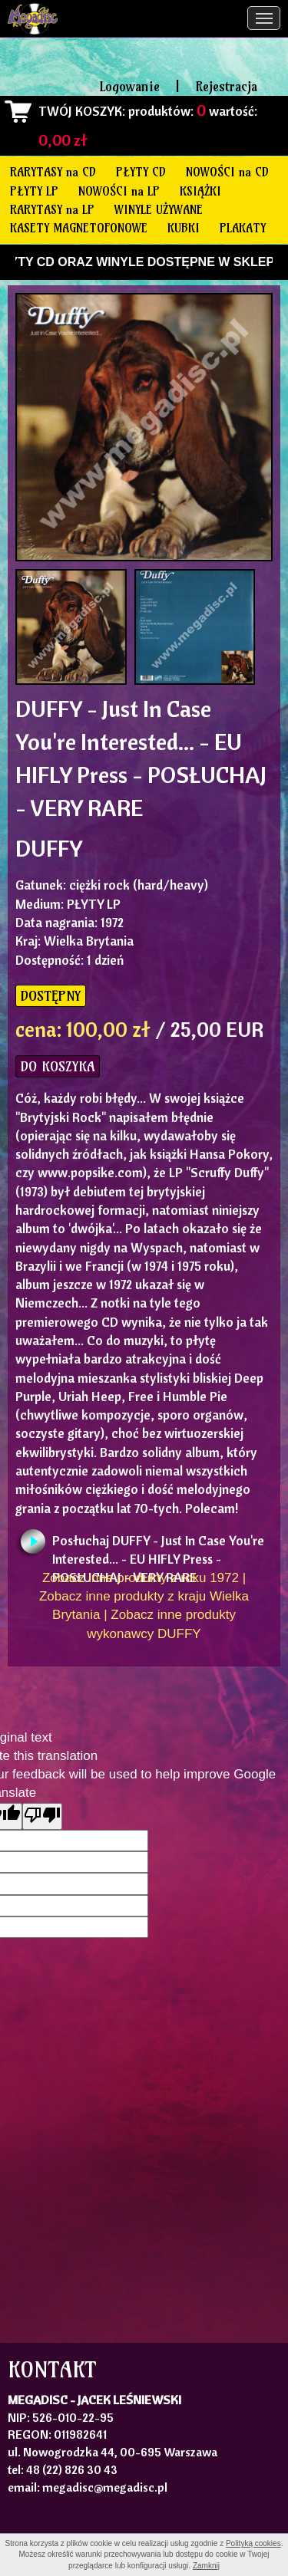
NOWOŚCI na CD (227, 171)
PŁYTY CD (141, 171)
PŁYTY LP (34, 191)
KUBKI (183, 227)
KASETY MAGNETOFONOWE (78, 227)
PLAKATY (243, 227)
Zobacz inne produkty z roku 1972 (140, 1578)
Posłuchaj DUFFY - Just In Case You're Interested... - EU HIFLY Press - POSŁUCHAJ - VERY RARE (158, 1545)
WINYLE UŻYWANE (158, 209)
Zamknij (206, 2565)
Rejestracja (226, 86)
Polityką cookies (253, 2543)
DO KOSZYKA (57, 1066)
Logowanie (130, 86)
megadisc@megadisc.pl (104, 2487)
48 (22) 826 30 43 (72, 2469)
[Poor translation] (42, 1816)
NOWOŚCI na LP (119, 191)
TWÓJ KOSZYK (80, 111)
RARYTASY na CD (53, 171)
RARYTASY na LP (52, 209)
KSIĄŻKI (200, 191)
